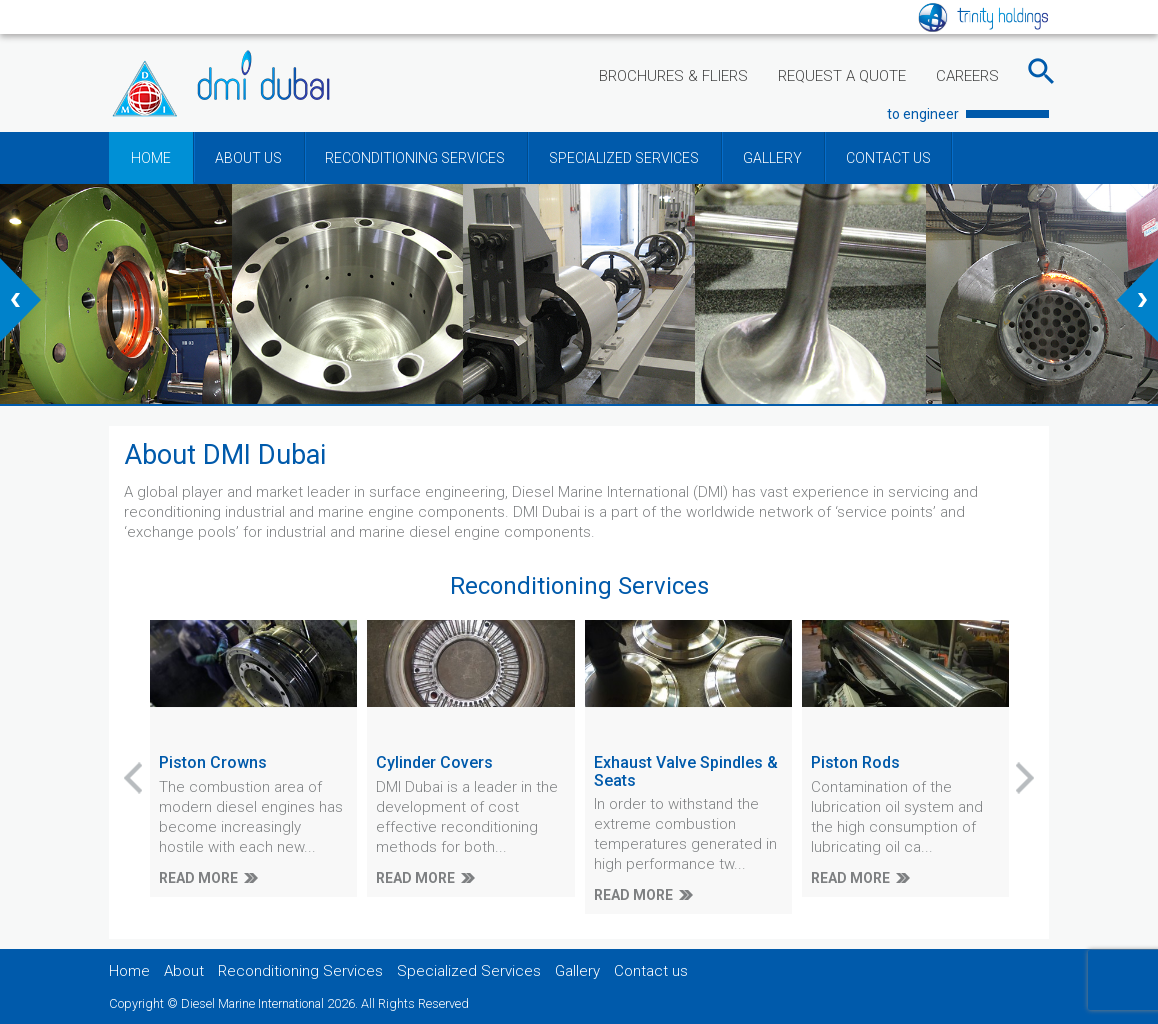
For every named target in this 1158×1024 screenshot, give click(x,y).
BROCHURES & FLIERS (673, 76)
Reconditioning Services (300, 971)
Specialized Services (469, 971)
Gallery (577, 971)
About (184, 971)
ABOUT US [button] (248, 158)
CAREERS (967, 76)
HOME (151, 158)
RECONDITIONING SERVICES (415, 158)
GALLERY (772, 158)
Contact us (651, 971)
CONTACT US (888, 158)
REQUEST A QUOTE (842, 76)
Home (129, 971)
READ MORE (198, 878)
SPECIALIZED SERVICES (624, 158)
